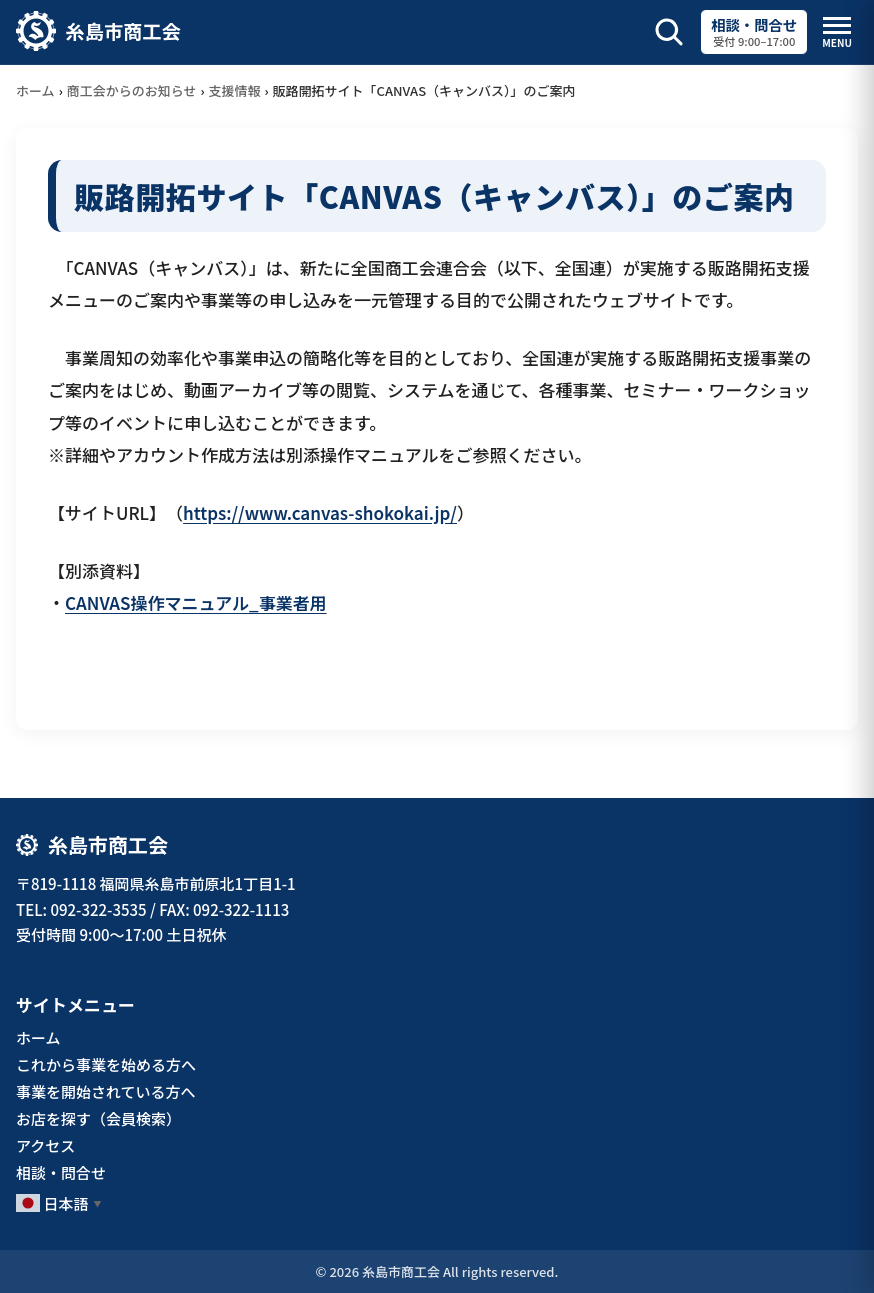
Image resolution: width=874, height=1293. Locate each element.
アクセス (45, 1145)
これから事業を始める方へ (106, 1064)
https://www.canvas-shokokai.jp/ (320, 512)
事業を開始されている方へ (106, 1091)
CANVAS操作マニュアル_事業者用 (196, 602)
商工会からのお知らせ (132, 90)
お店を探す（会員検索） (98, 1118)
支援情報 (235, 90)
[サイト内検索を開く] (669, 32)
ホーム (35, 90)
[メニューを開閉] (837, 32)
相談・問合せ (61, 1172)
